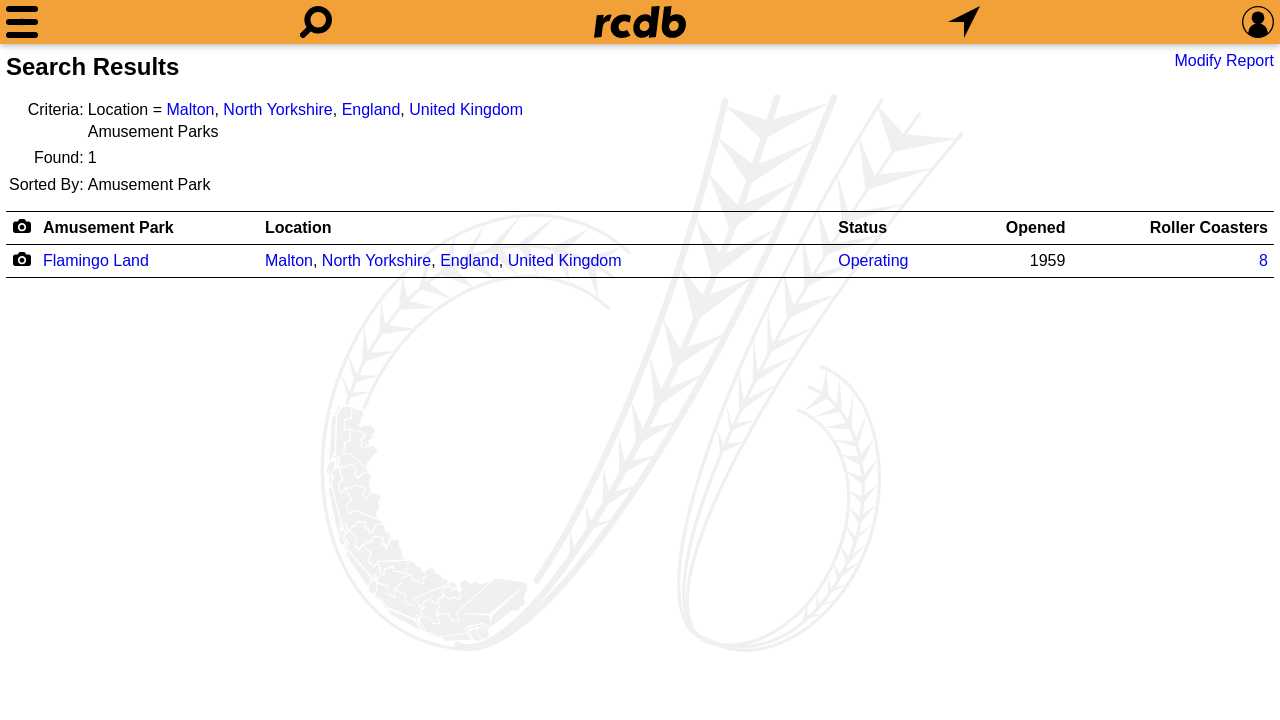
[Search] (316, 22)
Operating (873, 260)
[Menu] (22, 22)
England (371, 109)
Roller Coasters (1209, 227)
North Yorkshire (277, 109)
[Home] (640, 22)
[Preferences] (1258, 22)
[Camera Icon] (21, 259)
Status (862, 227)
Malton (190, 109)
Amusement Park (108, 227)
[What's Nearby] (964, 22)
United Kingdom (466, 109)
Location (298, 227)
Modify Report (1224, 60)
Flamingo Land (96, 260)
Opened (1036, 227)
